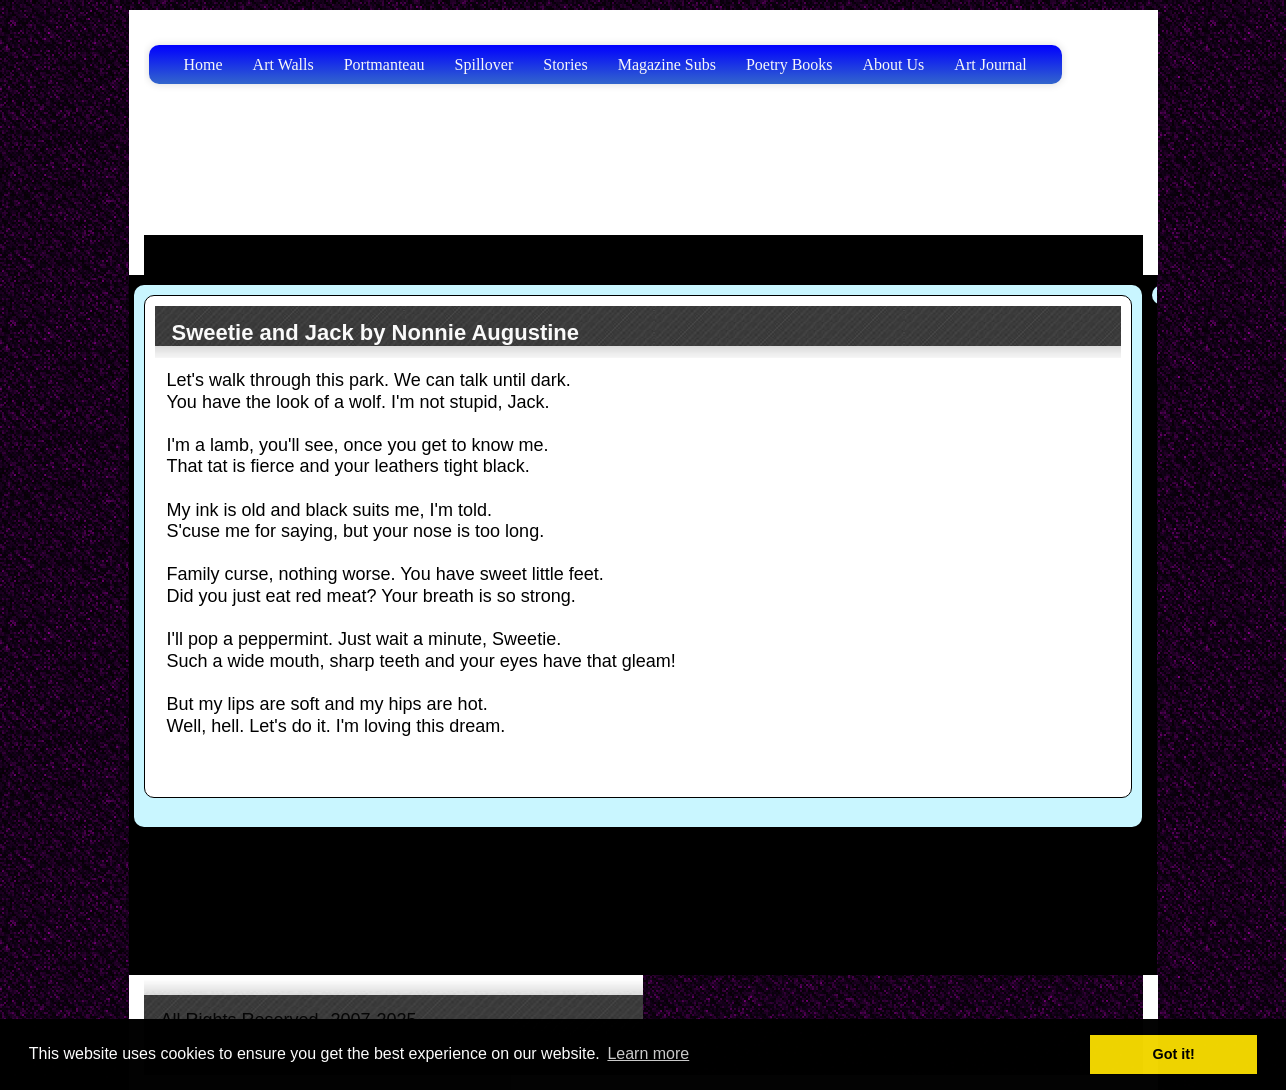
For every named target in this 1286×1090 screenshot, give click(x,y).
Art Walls (283, 64)
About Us (894, 64)
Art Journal (990, 64)
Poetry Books (789, 64)
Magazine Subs (667, 64)
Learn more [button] (648, 1053)
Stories (565, 64)
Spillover (484, 64)
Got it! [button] (1174, 1054)
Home (203, 64)
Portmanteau (384, 64)
